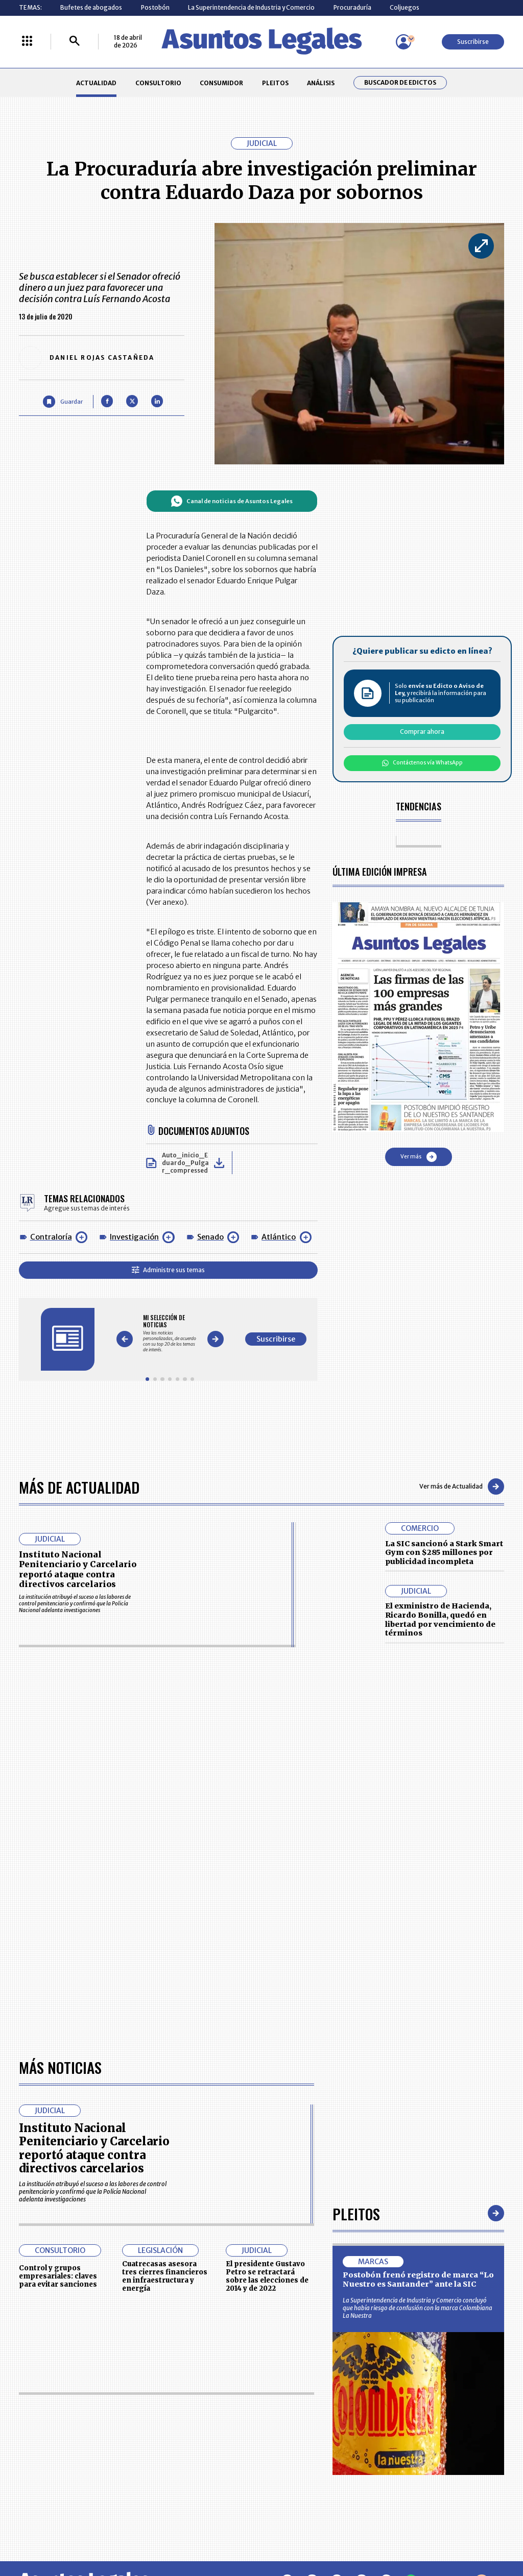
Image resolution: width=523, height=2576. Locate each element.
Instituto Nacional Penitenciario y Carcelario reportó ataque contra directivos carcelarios (77, 1569)
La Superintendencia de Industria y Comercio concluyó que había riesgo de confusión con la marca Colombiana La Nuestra (417, 2307)
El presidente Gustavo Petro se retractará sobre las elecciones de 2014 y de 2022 (267, 2276)
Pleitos (356, 2213)
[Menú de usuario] (403, 42)
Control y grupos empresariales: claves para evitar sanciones (58, 2276)
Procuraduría (352, 7)
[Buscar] (74, 41)
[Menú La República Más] (27, 41)
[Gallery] (170, 1334)
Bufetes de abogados (91, 7)
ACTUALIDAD (96, 83)
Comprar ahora (422, 731)
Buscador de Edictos (400, 82)
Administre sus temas (168, 1270)
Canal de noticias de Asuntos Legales (231, 501)
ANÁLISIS (321, 83)
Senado (210, 1237)
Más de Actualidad (79, 1487)
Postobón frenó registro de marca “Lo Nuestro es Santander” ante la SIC (418, 2279)
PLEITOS (275, 83)
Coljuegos (404, 7)
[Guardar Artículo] (62, 401)
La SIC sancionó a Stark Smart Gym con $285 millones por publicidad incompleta (444, 1552)
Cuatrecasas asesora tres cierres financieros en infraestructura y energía (164, 2276)
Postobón (155, 7)
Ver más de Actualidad (461, 1486)
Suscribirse (473, 41)
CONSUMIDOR (221, 83)
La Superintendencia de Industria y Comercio (251, 7)
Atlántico (279, 1237)
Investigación (134, 1237)
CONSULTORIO (158, 83)
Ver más (418, 1157)
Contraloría (51, 1237)
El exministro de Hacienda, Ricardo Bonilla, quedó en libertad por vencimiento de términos (440, 1619)
